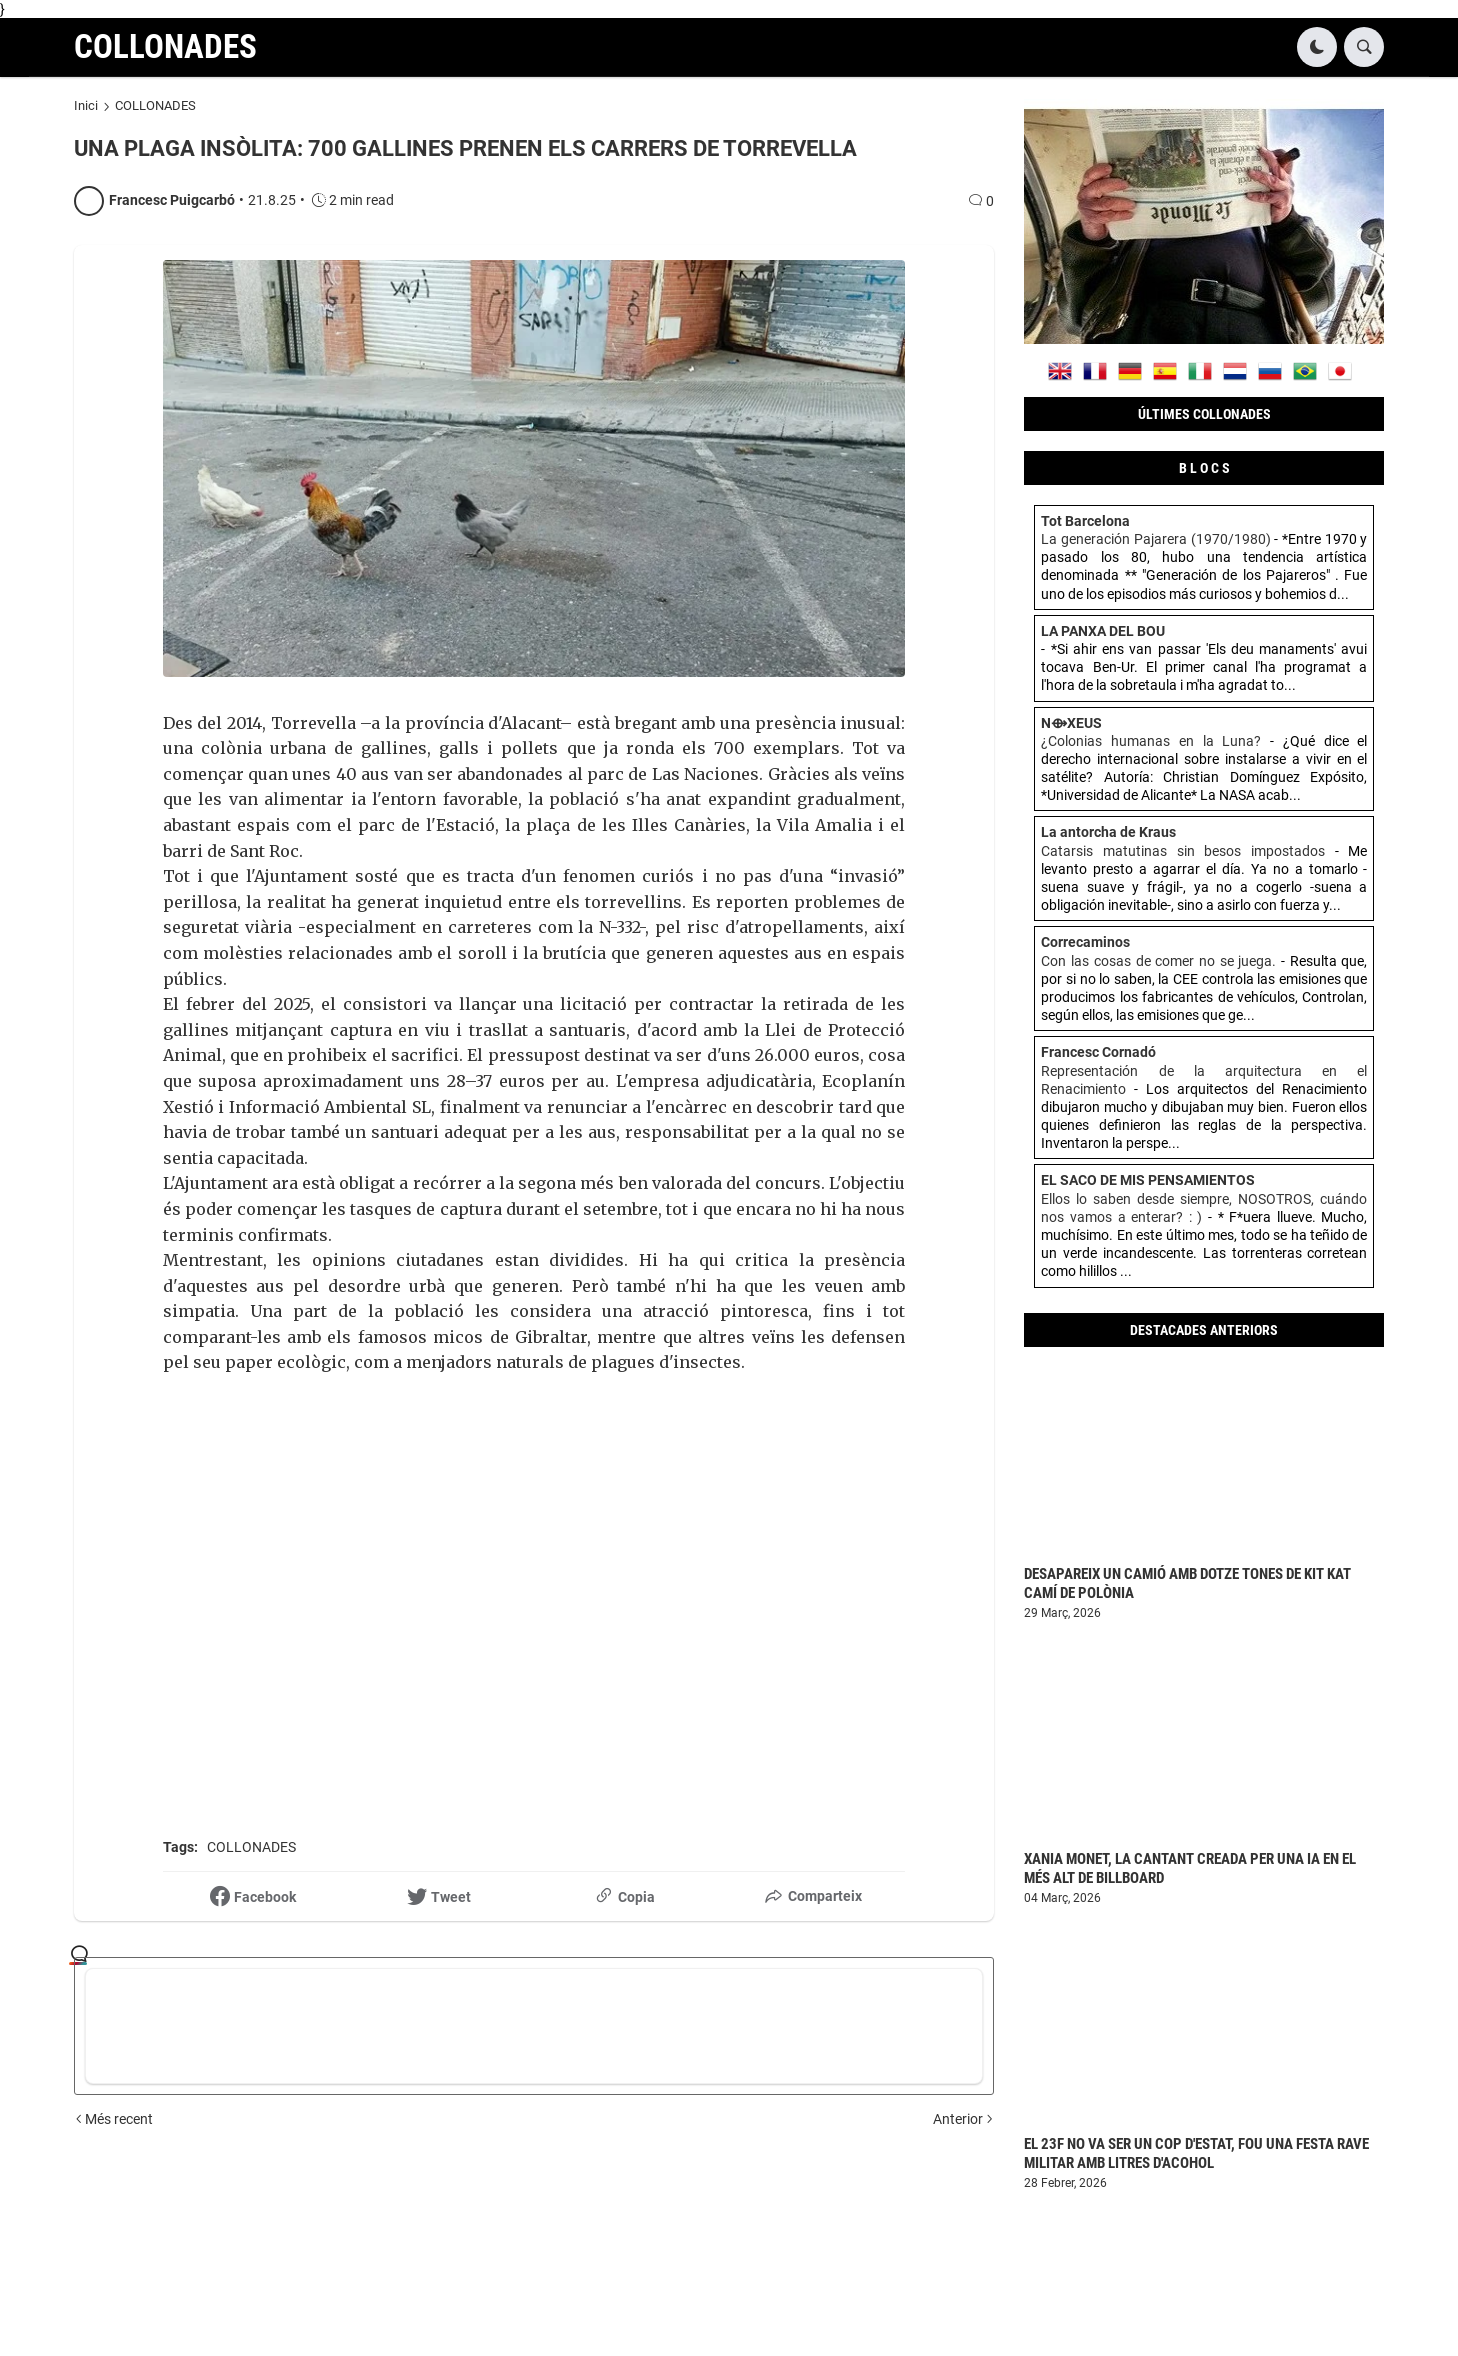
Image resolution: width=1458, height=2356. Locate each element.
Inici (86, 105)
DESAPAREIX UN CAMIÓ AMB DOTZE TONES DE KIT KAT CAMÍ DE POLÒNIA (1187, 1584)
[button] (1317, 47)
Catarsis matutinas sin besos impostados (1183, 851)
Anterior (958, 2119)
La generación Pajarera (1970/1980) (1155, 539)
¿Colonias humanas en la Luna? (1151, 741)
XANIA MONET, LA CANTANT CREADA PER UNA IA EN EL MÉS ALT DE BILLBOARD (1190, 1869)
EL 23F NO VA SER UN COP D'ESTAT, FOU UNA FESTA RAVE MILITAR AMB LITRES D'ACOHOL (1196, 2154)
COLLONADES (165, 46)
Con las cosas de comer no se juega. (1158, 961)
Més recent (119, 2119)
